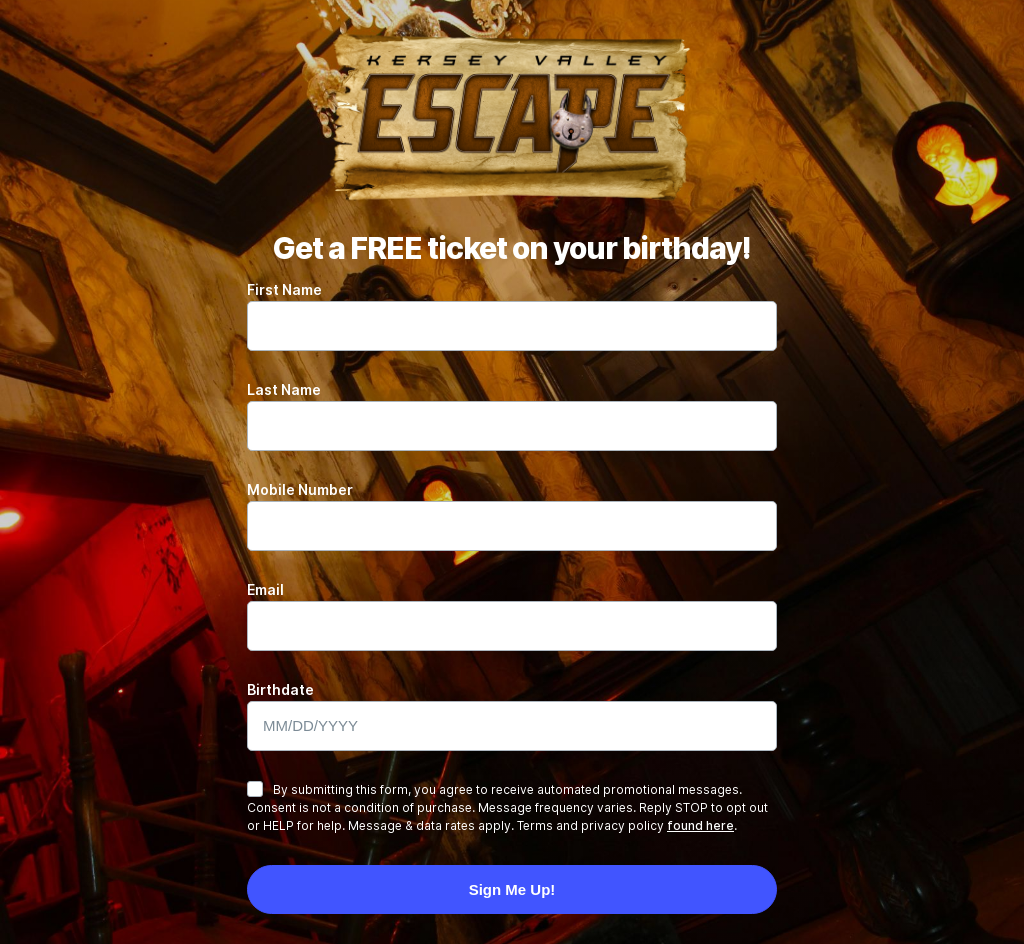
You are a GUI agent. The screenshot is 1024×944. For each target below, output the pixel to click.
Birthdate (280, 689)
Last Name (284, 389)
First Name (284, 289)
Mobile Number (300, 489)
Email (265, 589)
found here (700, 825)
